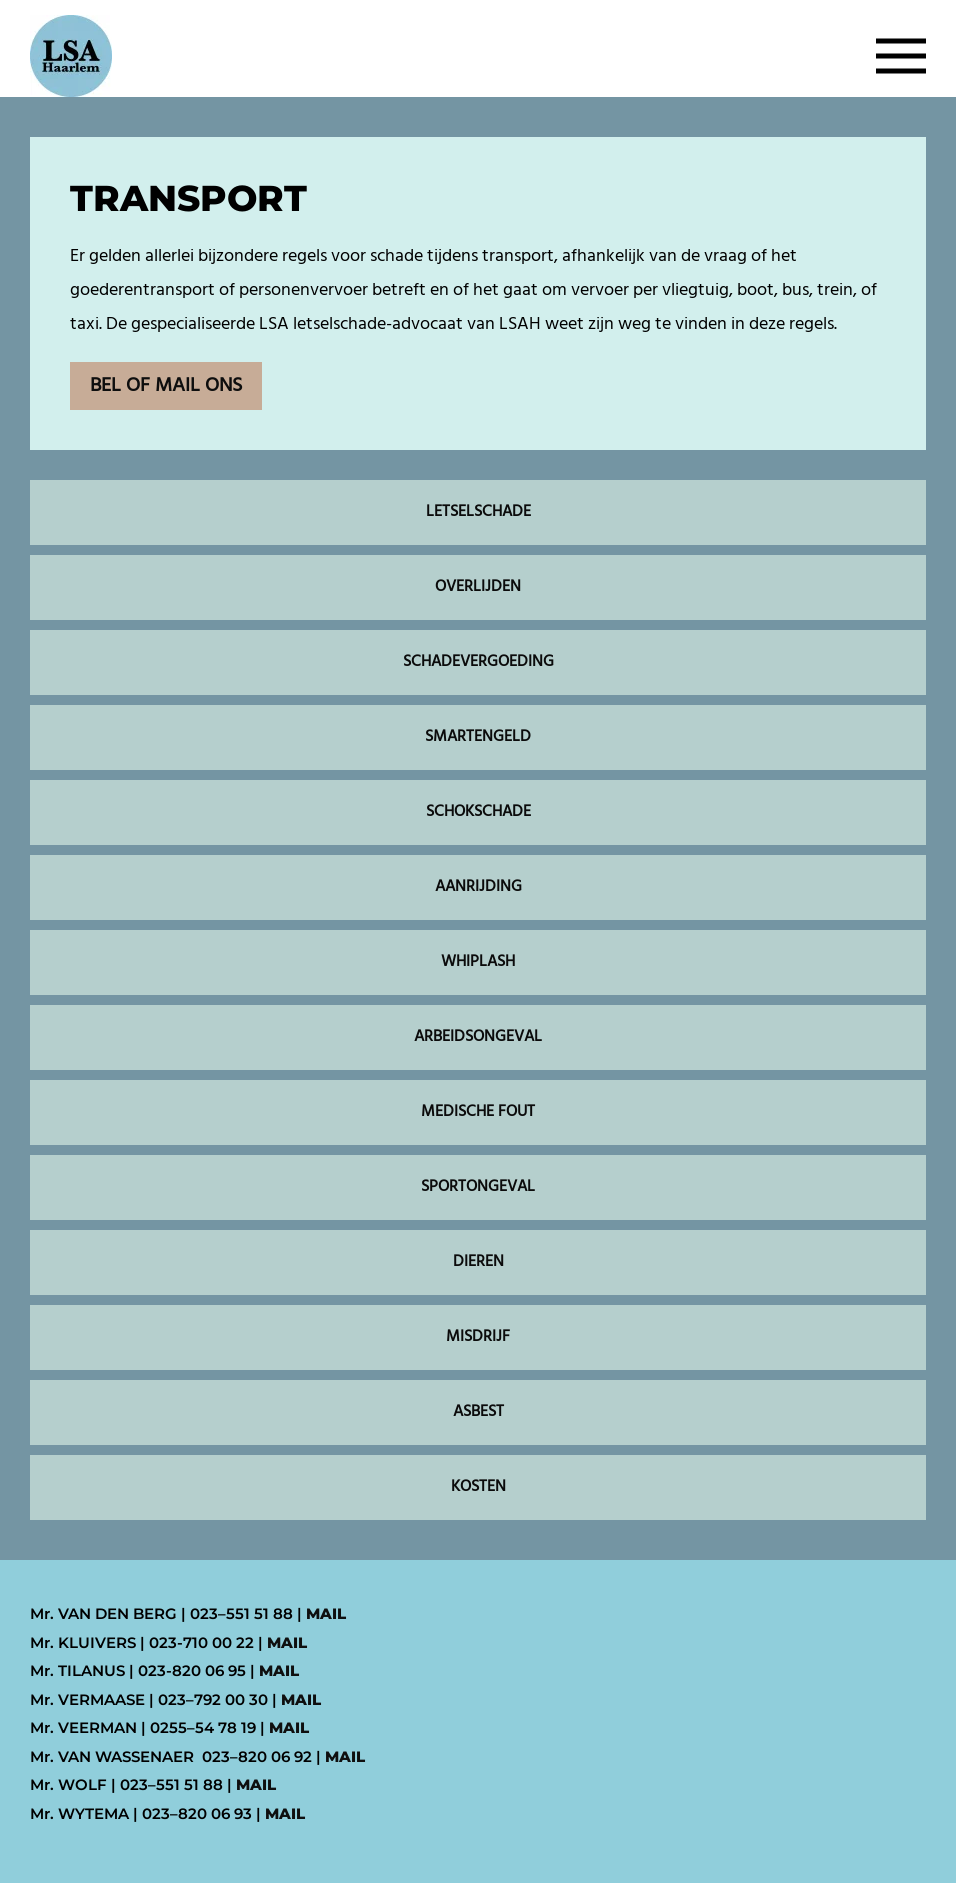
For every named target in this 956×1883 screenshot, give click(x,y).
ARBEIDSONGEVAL (478, 1037)
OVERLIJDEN (478, 587)
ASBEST (478, 1412)
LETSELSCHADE (478, 512)
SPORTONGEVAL (478, 1187)
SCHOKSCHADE (478, 812)
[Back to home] (71, 56)
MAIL (326, 1613)
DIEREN (478, 1262)
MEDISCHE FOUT (478, 1112)
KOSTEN (478, 1487)
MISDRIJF (478, 1337)
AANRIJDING (478, 887)
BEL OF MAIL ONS (166, 386)
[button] (901, 56)
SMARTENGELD (478, 737)
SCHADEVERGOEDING (478, 662)
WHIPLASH (478, 962)
